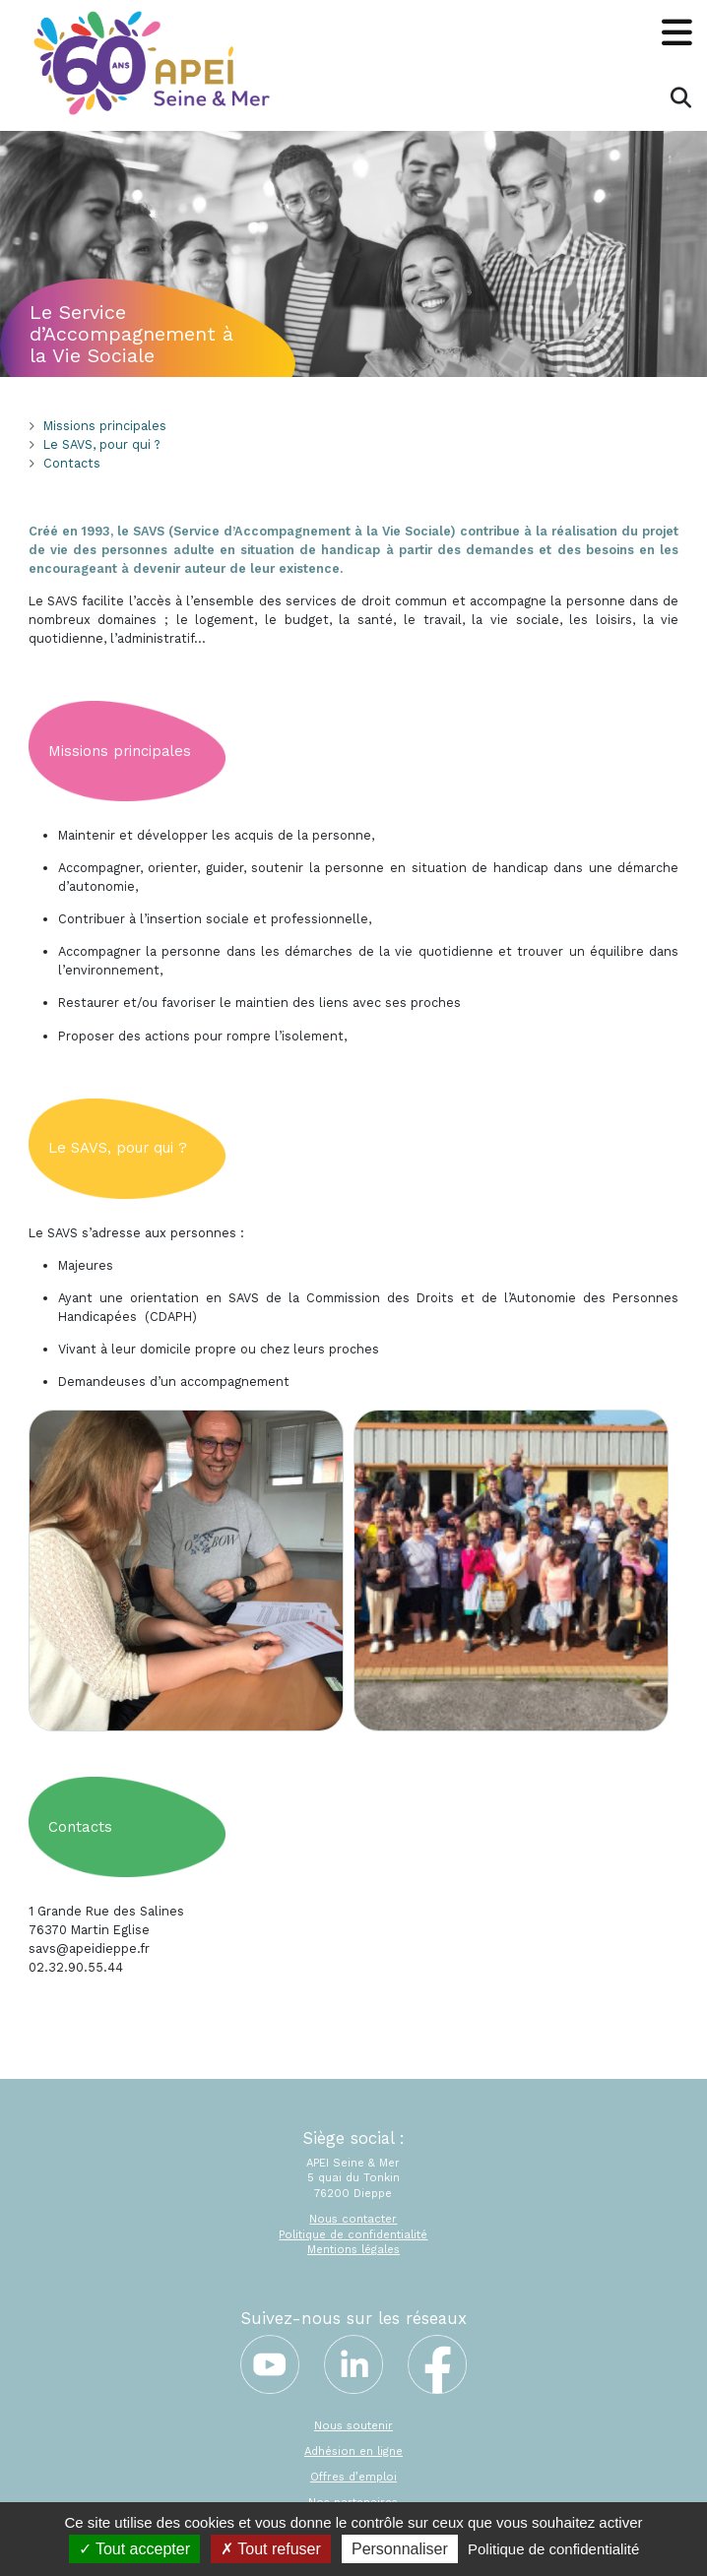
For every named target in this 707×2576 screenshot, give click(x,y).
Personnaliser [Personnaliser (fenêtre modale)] (400, 2549)
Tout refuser (271, 2549)
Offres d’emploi (353, 2477)
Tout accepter (134, 2549)
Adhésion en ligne (353, 2451)
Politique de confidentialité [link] (553, 2549)
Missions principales (104, 425)
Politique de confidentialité (353, 2235)
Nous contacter (353, 2219)
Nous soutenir (353, 2425)
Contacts (71, 463)
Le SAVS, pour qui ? (101, 444)
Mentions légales (353, 2249)
